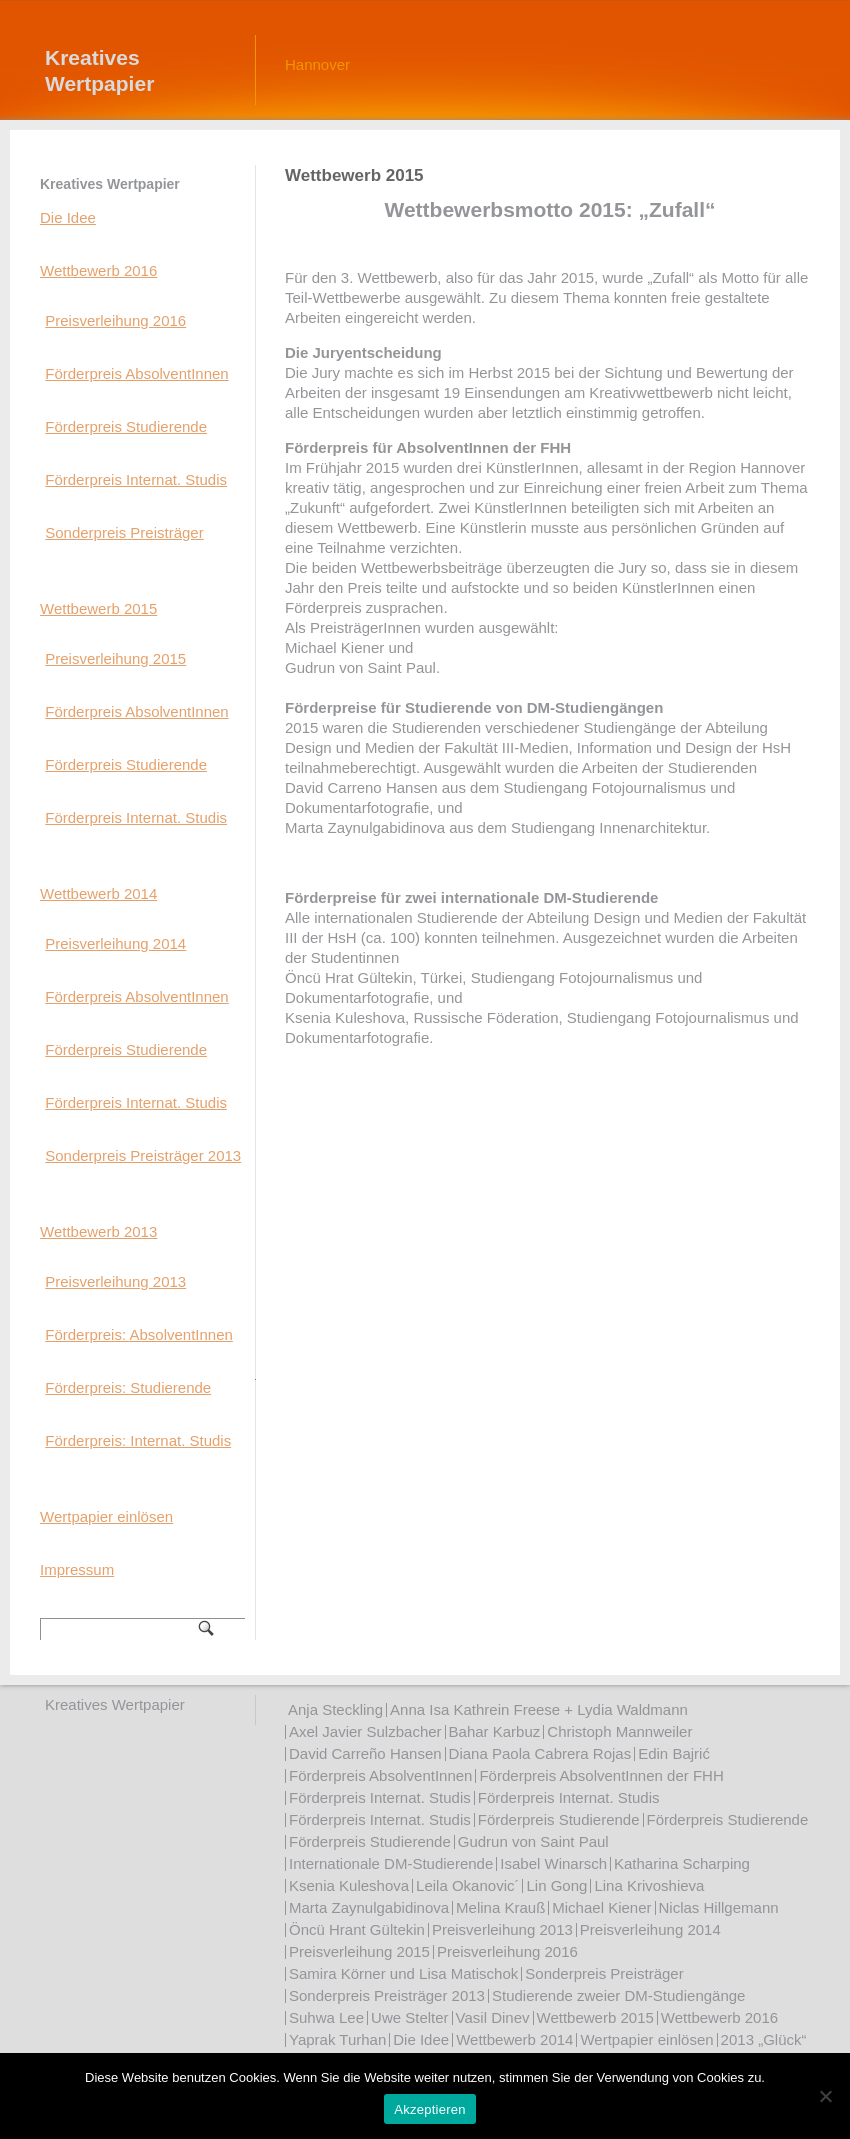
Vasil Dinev (493, 2017)
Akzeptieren (429, 2109)
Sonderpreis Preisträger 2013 (143, 1155)
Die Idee (68, 217)
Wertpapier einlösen (106, 1516)
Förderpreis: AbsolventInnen (139, 1334)
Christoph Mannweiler (619, 1731)
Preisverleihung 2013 (115, 1281)
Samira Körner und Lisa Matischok (403, 1973)
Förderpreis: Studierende (128, 1387)
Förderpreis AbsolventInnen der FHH (601, 1775)
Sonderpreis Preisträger (124, 532)
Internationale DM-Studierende (391, 1863)
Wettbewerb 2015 (98, 608)
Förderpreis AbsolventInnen (136, 373)
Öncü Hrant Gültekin (357, 1929)
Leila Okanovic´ (467, 1885)
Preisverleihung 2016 (115, 320)
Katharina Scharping (682, 1863)
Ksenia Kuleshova (349, 1885)
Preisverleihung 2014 (115, 943)
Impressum (77, 1569)
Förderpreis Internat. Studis (136, 479)
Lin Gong (556, 1885)
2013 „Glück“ (764, 2039)
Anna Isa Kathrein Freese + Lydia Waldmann (539, 1709)
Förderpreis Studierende (126, 426)
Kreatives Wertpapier (99, 70)
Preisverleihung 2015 (115, 658)
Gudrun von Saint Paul (533, 1841)
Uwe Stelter (410, 2017)
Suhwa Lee (326, 2017)
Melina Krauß (500, 1907)
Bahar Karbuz (495, 1731)
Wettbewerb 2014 (98, 893)
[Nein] (825, 2096)
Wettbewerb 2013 (98, 1231)
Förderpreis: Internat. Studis (138, 1440)
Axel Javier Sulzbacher (365, 1731)
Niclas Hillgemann (719, 1907)
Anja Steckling (335, 1709)
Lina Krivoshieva (649, 1885)
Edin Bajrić (674, 1753)
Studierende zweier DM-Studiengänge (618, 1995)
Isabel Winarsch (553, 1863)
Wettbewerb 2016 (98, 270)
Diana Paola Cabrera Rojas (540, 1753)
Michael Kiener (601, 1907)
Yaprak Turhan (337, 2039)
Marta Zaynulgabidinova (369, 1907)
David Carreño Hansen (365, 1753)
